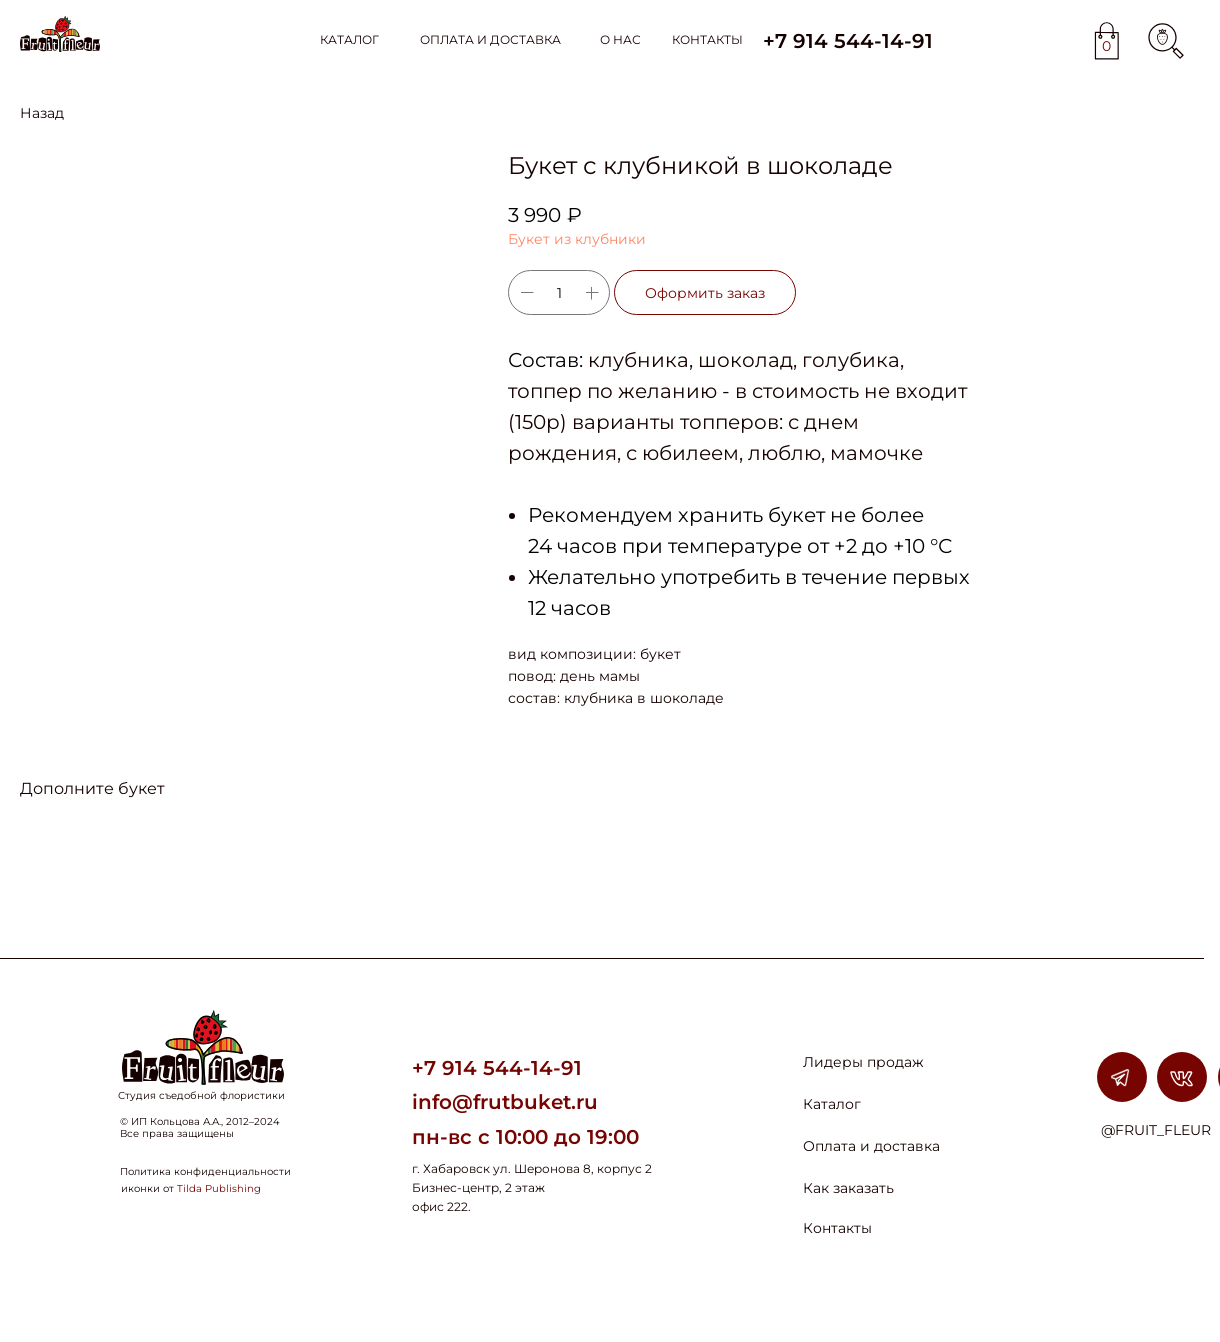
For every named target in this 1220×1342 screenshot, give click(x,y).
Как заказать (848, 1188)
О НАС (620, 39)
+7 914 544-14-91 (497, 1068)
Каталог (832, 1104)
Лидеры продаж (863, 1062)
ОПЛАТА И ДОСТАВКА (490, 39)
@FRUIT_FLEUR (1156, 1130)
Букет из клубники (577, 239)
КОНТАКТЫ (707, 39)
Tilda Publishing (219, 1188)
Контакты (837, 1228)
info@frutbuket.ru (505, 1102)
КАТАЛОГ (349, 39)
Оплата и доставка (871, 1146)
